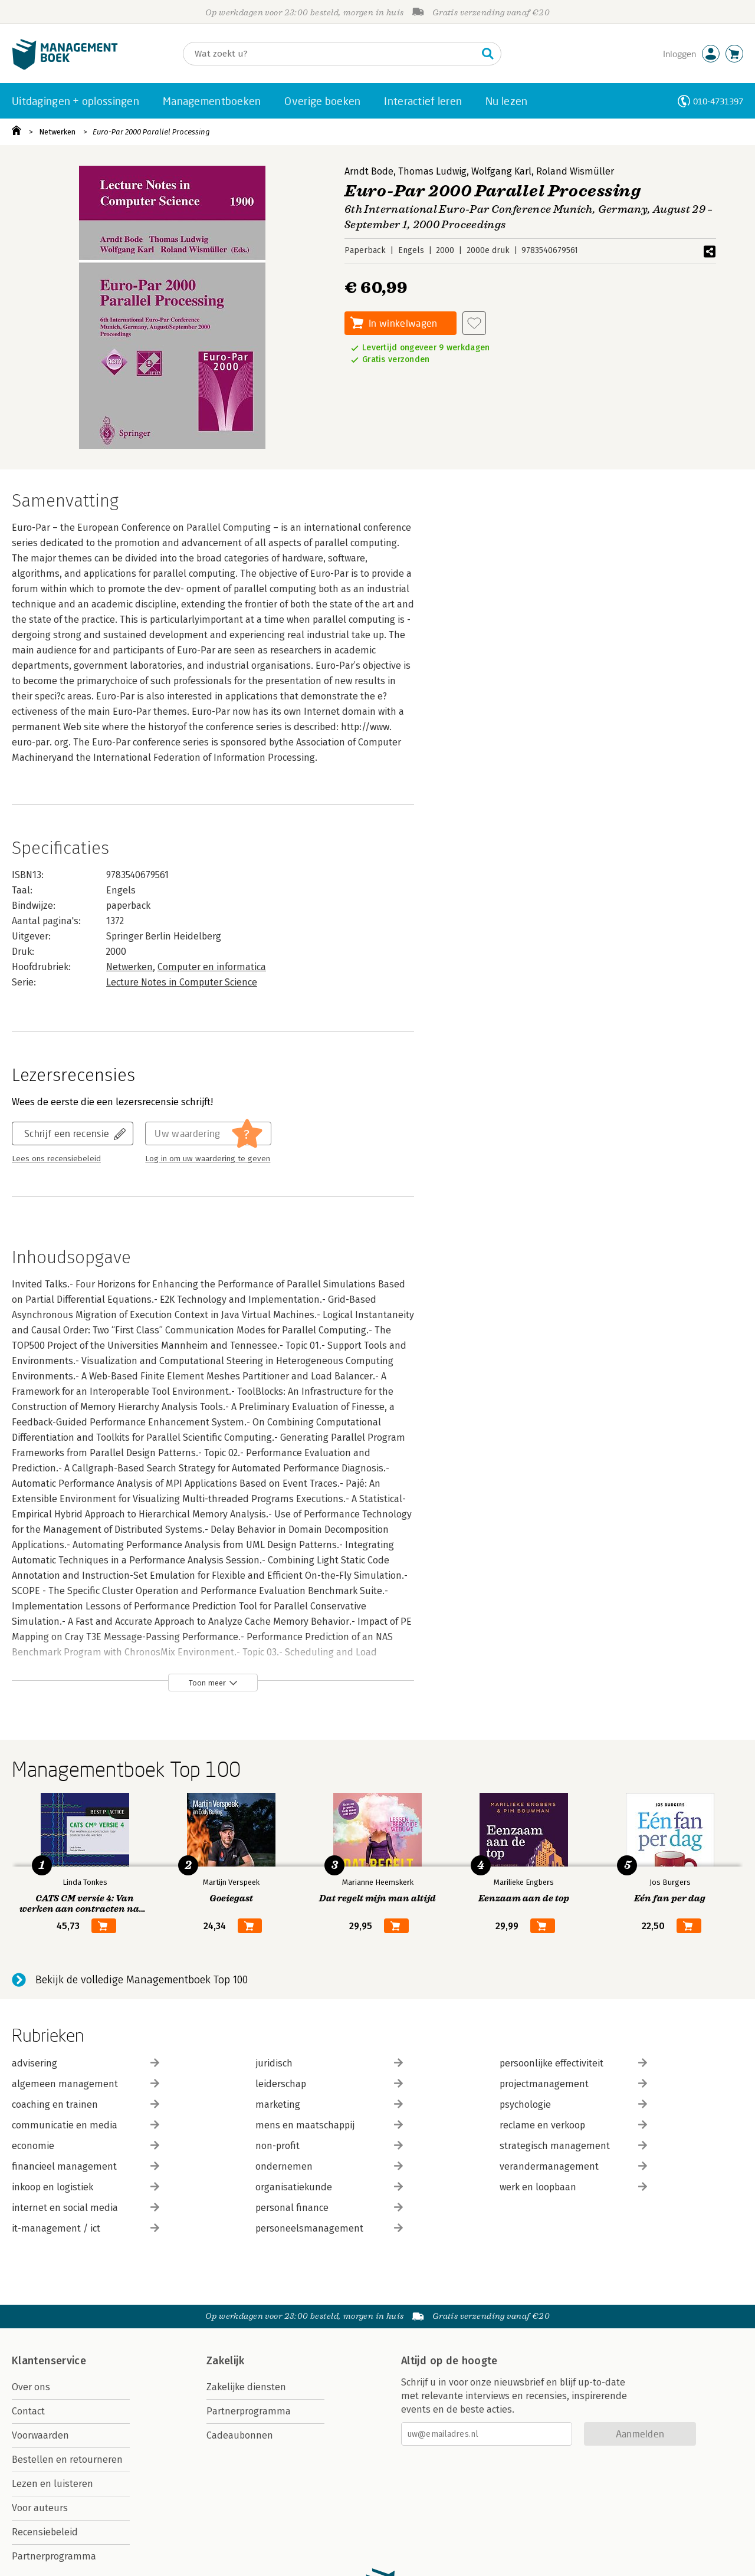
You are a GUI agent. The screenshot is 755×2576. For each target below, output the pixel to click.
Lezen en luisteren (52, 2483)
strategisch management (573, 2145)
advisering (85, 2063)
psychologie (573, 2104)
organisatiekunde (329, 2187)
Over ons (31, 2387)
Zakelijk (225, 2360)
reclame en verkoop (573, 2125)
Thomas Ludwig (432, 171)
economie (85, 2145)
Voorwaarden (40, 2435)
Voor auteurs (40, 2507)
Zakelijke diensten (246, 2387)
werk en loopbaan (573, 2187)
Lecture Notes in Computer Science (181, 982)
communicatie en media (85, 2125)
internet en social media (85, 2207)
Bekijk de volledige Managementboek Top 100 (141, 1979)
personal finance (329, 2207)
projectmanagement (573, 2083)
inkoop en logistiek (85, 2187)
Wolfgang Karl (501, 171)
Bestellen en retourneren (67, 2459)
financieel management (85, 2166)
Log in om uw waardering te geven (207, 1159)
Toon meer (207, 1682)
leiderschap (329, 2083)
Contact (28, 2411)
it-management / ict (85, 2228)
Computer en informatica (211, 966)
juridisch (329, 2063)
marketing (329, 2104)
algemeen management (85, 2083)
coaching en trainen (85, 2104)
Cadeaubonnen (239, 2435)
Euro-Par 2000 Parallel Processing (151, 131)
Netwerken (57, 131)
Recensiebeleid (45, 2532)
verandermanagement (573, 2166)
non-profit (329, 2145)
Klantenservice (49, 2360)
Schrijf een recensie (66, 1133)
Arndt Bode (368, 171)
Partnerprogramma (54, 2556)
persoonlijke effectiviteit (573, 2063)
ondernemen (329, 2166)
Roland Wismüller (575, 171)
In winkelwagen (403, 322)
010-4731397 (718, 101)
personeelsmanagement (329, 2228)
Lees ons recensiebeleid (56, 1159)
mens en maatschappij (329, 2125)
